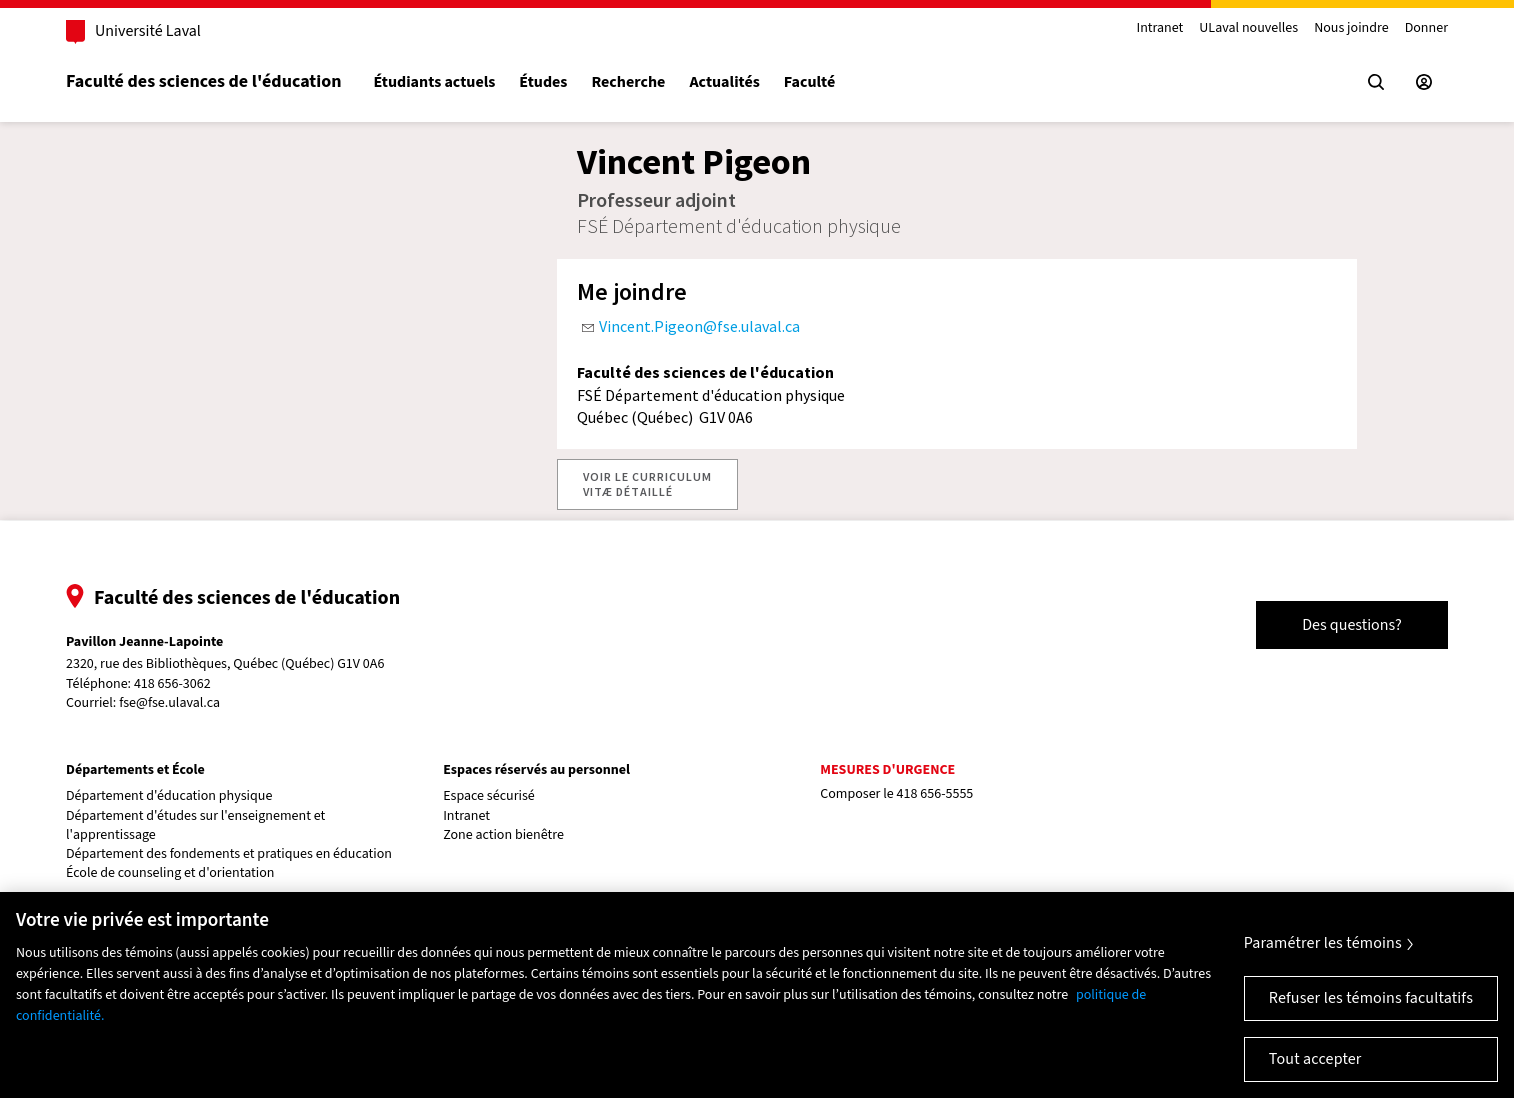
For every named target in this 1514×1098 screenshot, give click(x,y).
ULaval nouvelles (1248, 28)
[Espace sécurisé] (1424, 82)
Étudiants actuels (434, 82)
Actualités (724, 82)
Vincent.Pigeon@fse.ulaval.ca (699, 326)
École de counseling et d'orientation (170, 873)
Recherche (628, 82)
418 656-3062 (172, 684)
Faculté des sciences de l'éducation (203, 81)
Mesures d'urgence (887, 770)
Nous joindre (1351, 28)
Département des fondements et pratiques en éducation (229, 854)
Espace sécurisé (489, 796)
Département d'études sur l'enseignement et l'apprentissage (195, 826)
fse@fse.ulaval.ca (169, 703)
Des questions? (1352, 625)
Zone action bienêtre (503, 835)
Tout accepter (1315, 1059)
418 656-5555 (935, 794)
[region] (757, 995)
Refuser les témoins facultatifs (1371, 998)
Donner (1426, 28)
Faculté (809, 82)
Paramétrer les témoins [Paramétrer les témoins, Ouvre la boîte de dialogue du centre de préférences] (1323, 943)
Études (543, 82)
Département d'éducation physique (169, 796)
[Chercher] (1376, 82)
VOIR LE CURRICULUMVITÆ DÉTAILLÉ (647, 483)
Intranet (1159, 28)
